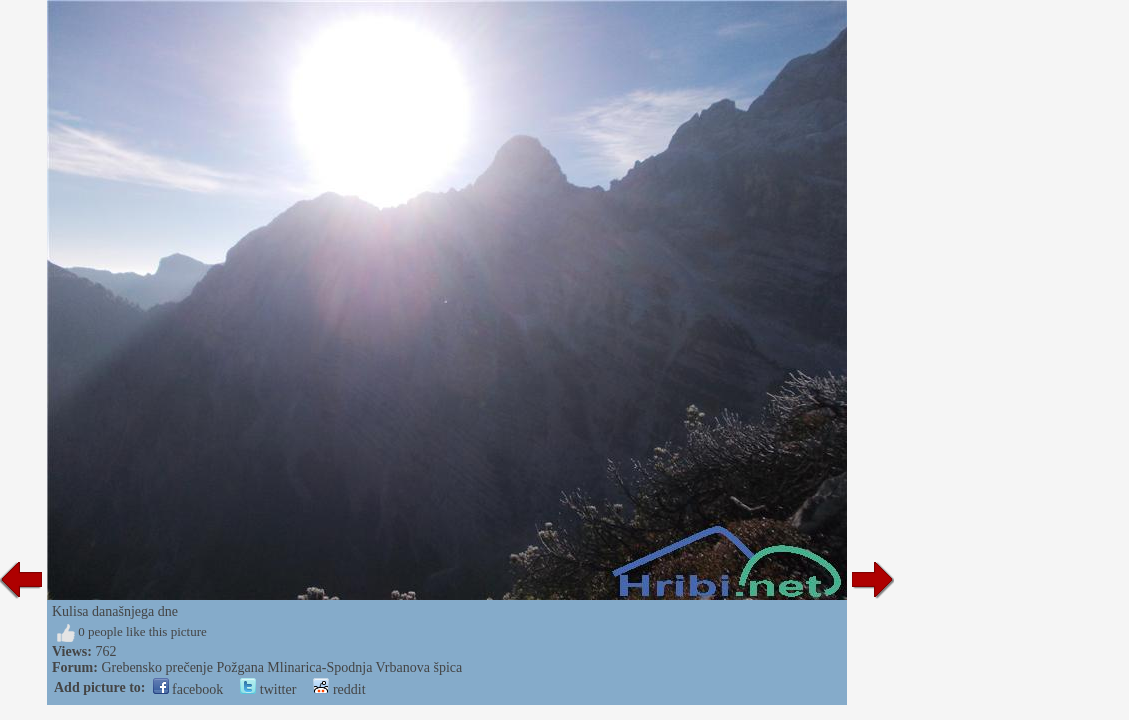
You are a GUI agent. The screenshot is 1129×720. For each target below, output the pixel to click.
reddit (339, 689)
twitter (268, 689)
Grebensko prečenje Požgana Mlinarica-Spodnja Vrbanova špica (281, 667)
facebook (188, 689)
